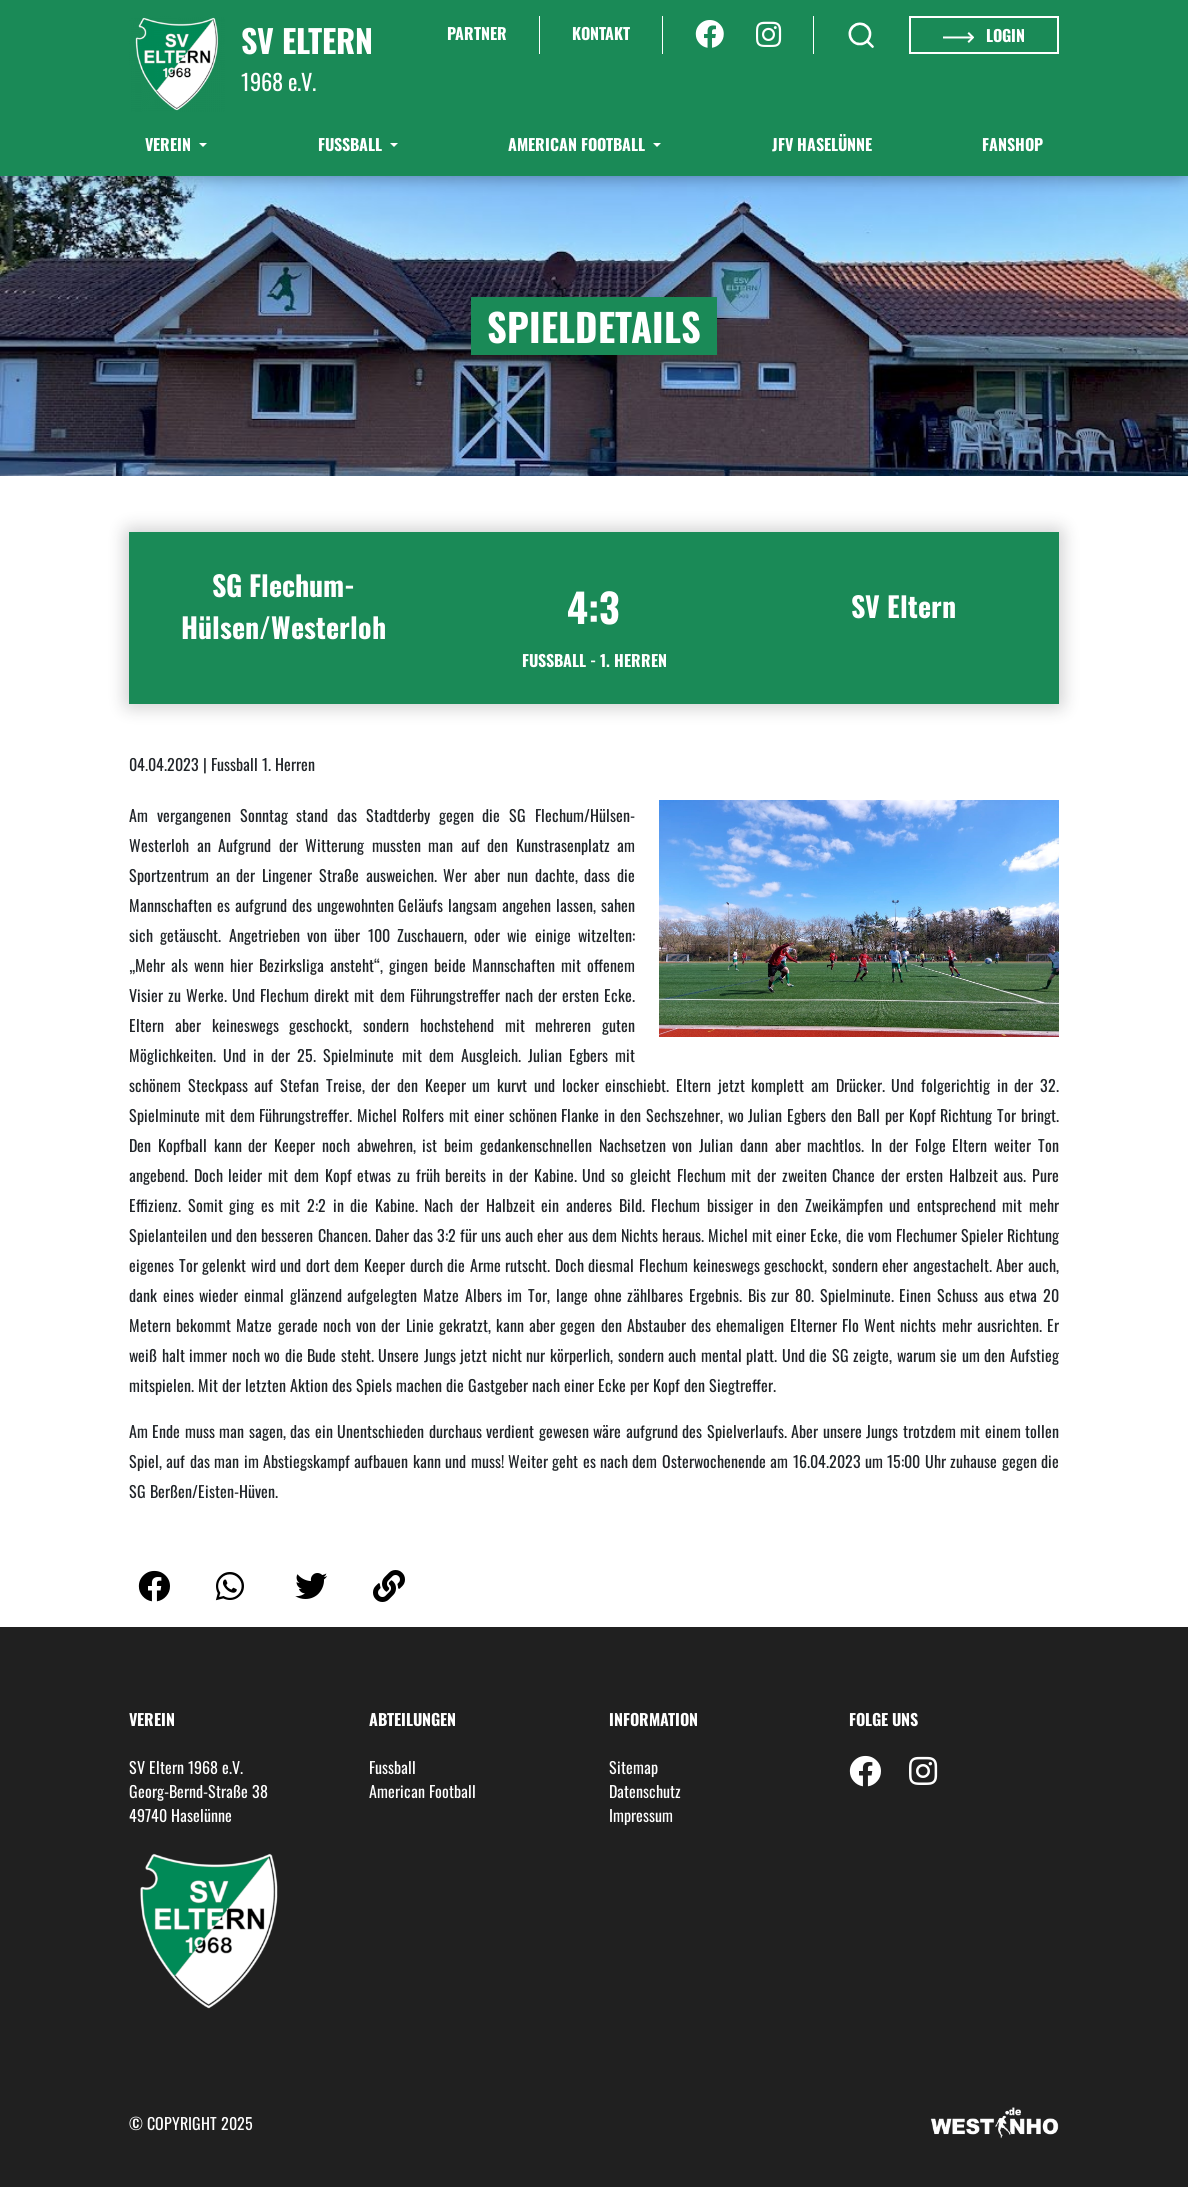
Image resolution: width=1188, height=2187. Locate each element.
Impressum (641, 1815)
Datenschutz (645, 1791)
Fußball (352, 144)
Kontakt (601, 33)
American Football (578, 144)
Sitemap (633, 1767)
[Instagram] (768, 35)
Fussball (392, 1767)
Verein (170, 144)
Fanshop (1012, 144)
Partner (477, 33)
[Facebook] (709, 35)
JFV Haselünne (822, 144)
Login (984, 35)
